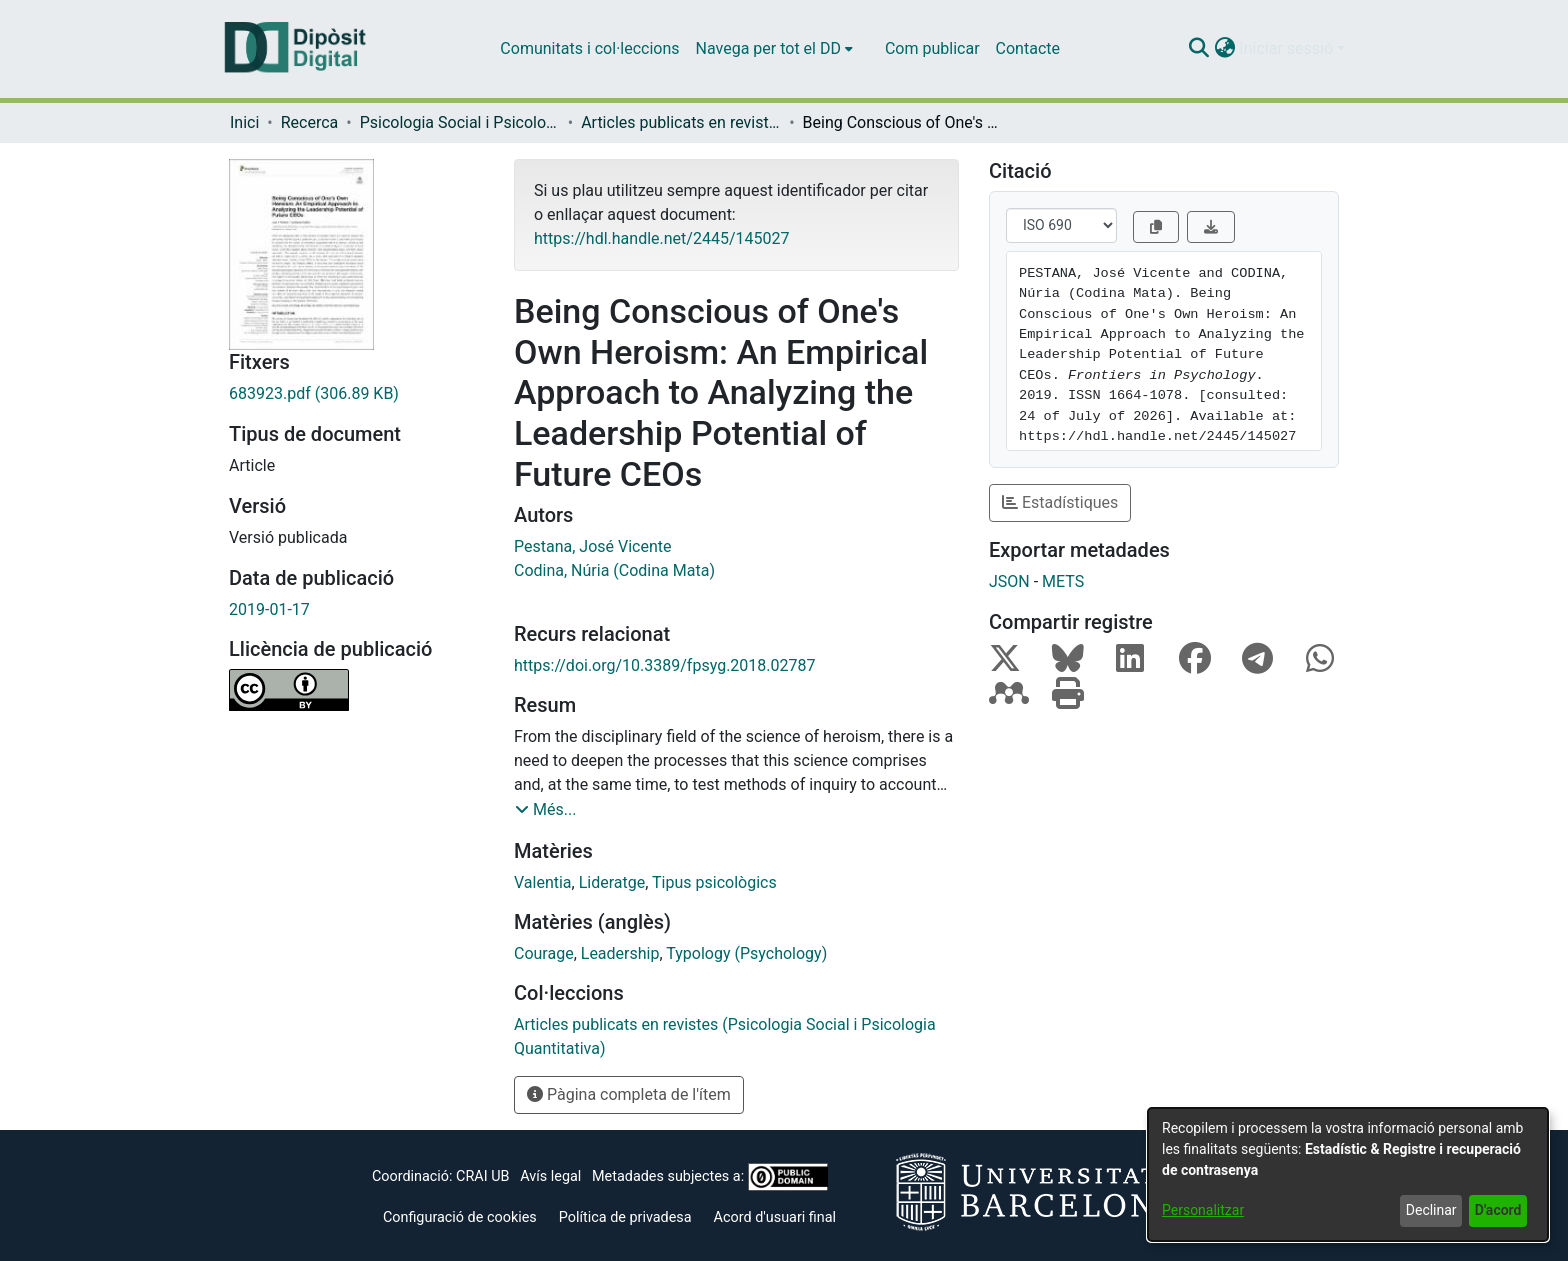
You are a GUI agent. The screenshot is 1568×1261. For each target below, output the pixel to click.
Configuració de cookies (460, 1217)
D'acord (1498, 1210)
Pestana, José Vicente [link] (592, 546)
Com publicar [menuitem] (932, 48)
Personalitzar (1203, 1210)
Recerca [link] (310, 122)
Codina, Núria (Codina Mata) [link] (614, 570)
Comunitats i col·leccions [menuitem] (589, 48)
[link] (356, 394)
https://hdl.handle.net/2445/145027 (661, 238)
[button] (1198, 49)
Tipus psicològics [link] (714, 882)
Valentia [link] (543, 882)
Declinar (1431, 1210)
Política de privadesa (625, 1217)
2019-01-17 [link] (269, 609)
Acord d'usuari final (775, 1217)
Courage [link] (544, 953)
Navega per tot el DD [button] (768, 48)
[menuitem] (774, 49)
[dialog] (1348, 1174)
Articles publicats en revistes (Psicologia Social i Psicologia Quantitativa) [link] (681, 122)
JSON (1009, 581)
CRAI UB (482, 1176)
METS (1063, 581)
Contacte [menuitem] (1028, 48)
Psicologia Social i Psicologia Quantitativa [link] (460, 122)
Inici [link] (244, 122)
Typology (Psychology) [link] (746, 953)
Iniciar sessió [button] (1288, 48)
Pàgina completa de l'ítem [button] (629, 1094)
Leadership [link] (620, 953)
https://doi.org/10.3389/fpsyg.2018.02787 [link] (665, 665)
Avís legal (550, 1176)
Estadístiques (1060, 502)
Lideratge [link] (612, 882)
